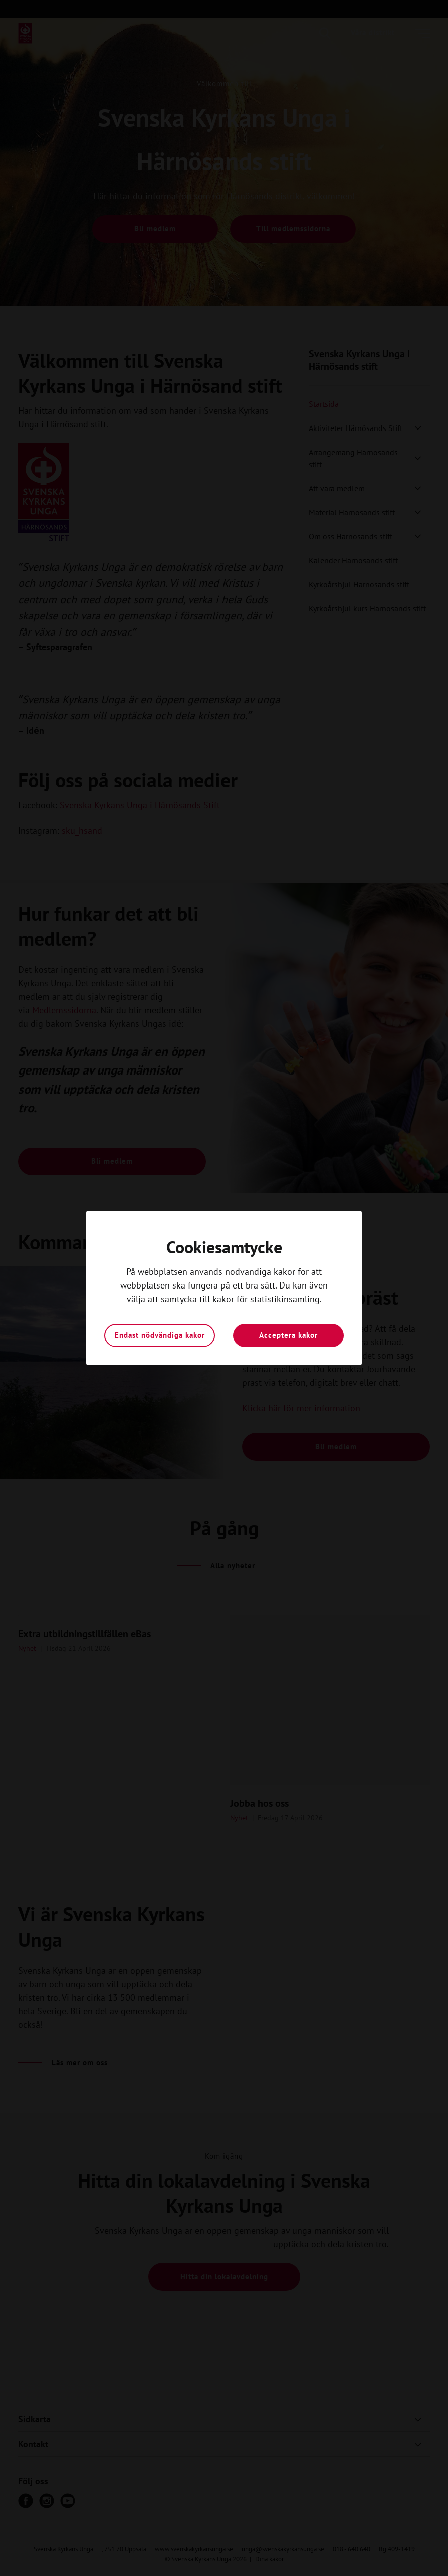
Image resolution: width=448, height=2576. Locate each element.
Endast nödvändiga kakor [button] (160, 1335)
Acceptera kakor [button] (288, 1335)
